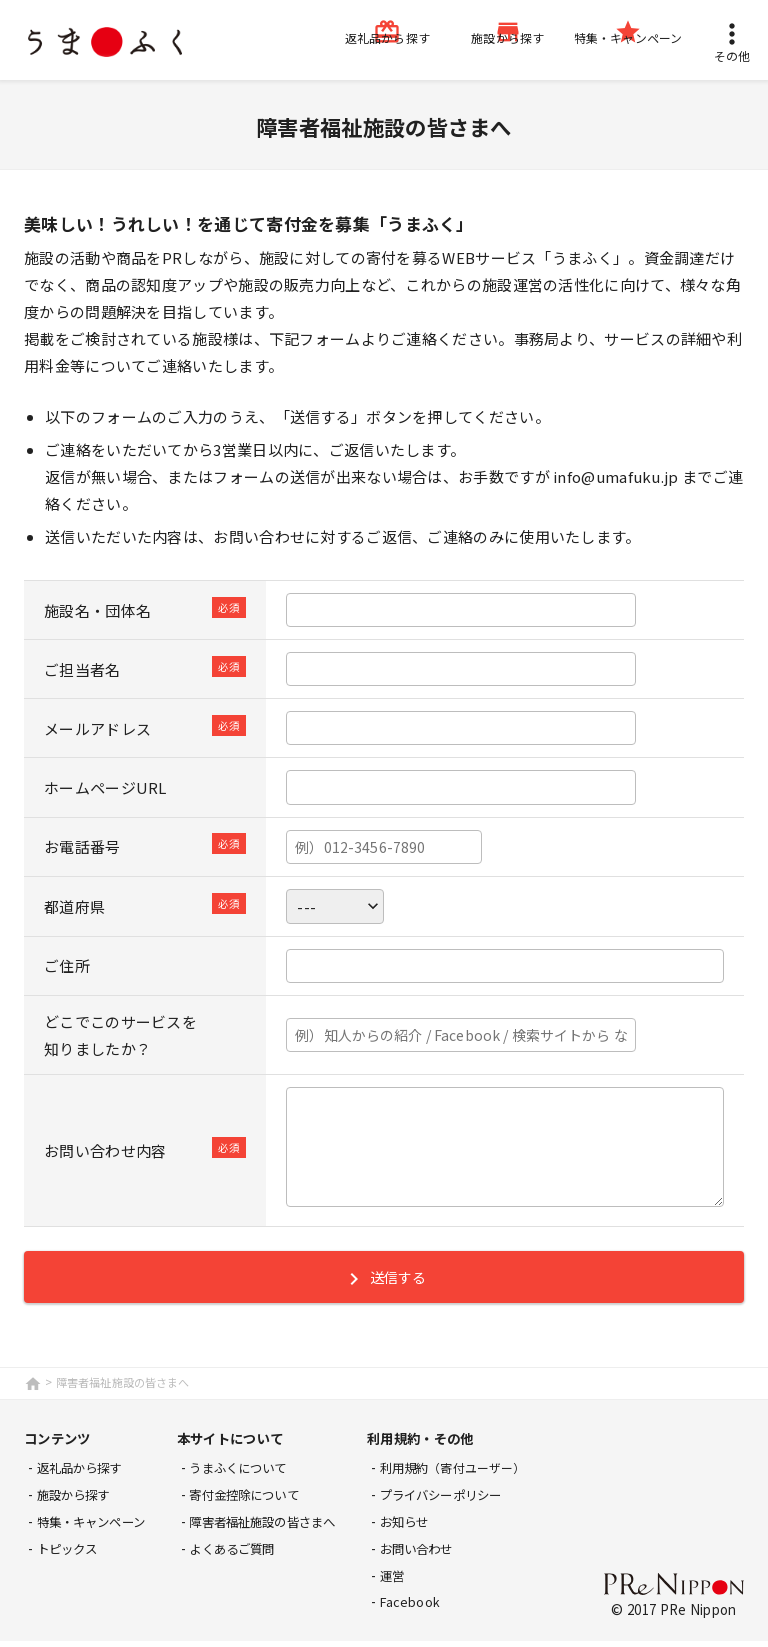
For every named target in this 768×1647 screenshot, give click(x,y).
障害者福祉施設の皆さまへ (280, 1527)
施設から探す (77, 1501)
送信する (383, 1285)
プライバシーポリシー (470, 1501)
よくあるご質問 (246, 1554)
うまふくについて (253, 1474)
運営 (417, 1581)
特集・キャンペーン (96, 1527)
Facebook (435, 1607)
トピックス (70, 1554)
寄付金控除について (260, 1501)
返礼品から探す (83, 1474)
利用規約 (480, 1474)
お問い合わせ (444, 1554)
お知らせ (430, 1527)
